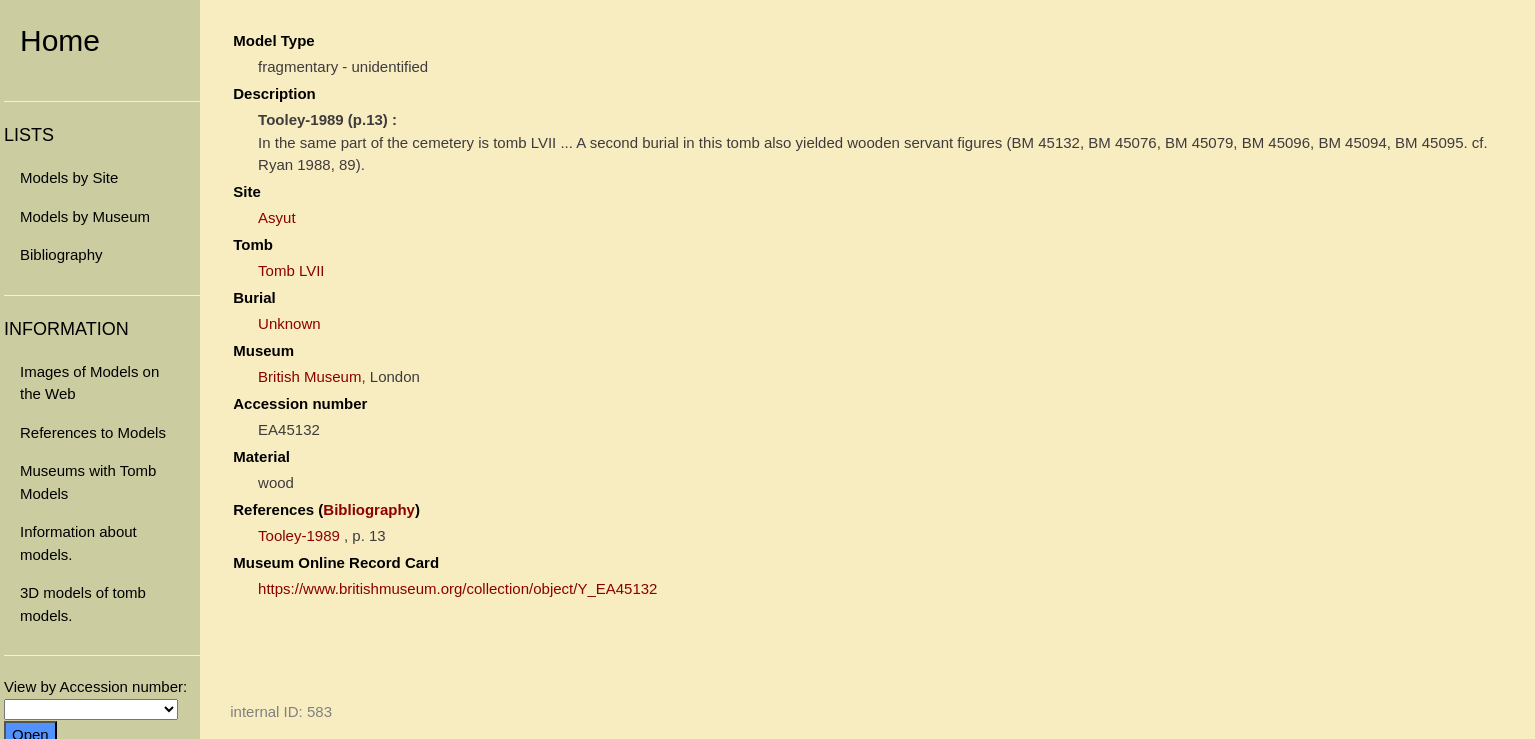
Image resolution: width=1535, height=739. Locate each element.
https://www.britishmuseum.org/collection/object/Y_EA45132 (457, 588)
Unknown (289, 323)
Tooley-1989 (299, 535)
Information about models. (78, 543)
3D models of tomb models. (83, 604)
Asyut (277, 217)
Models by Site (69, 177)
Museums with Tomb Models (88, 482)
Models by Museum (85, 216)
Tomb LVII (291, 270)
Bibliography (61, 254)
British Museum (309, 376)
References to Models (93, 432)
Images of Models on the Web (89, 383)
